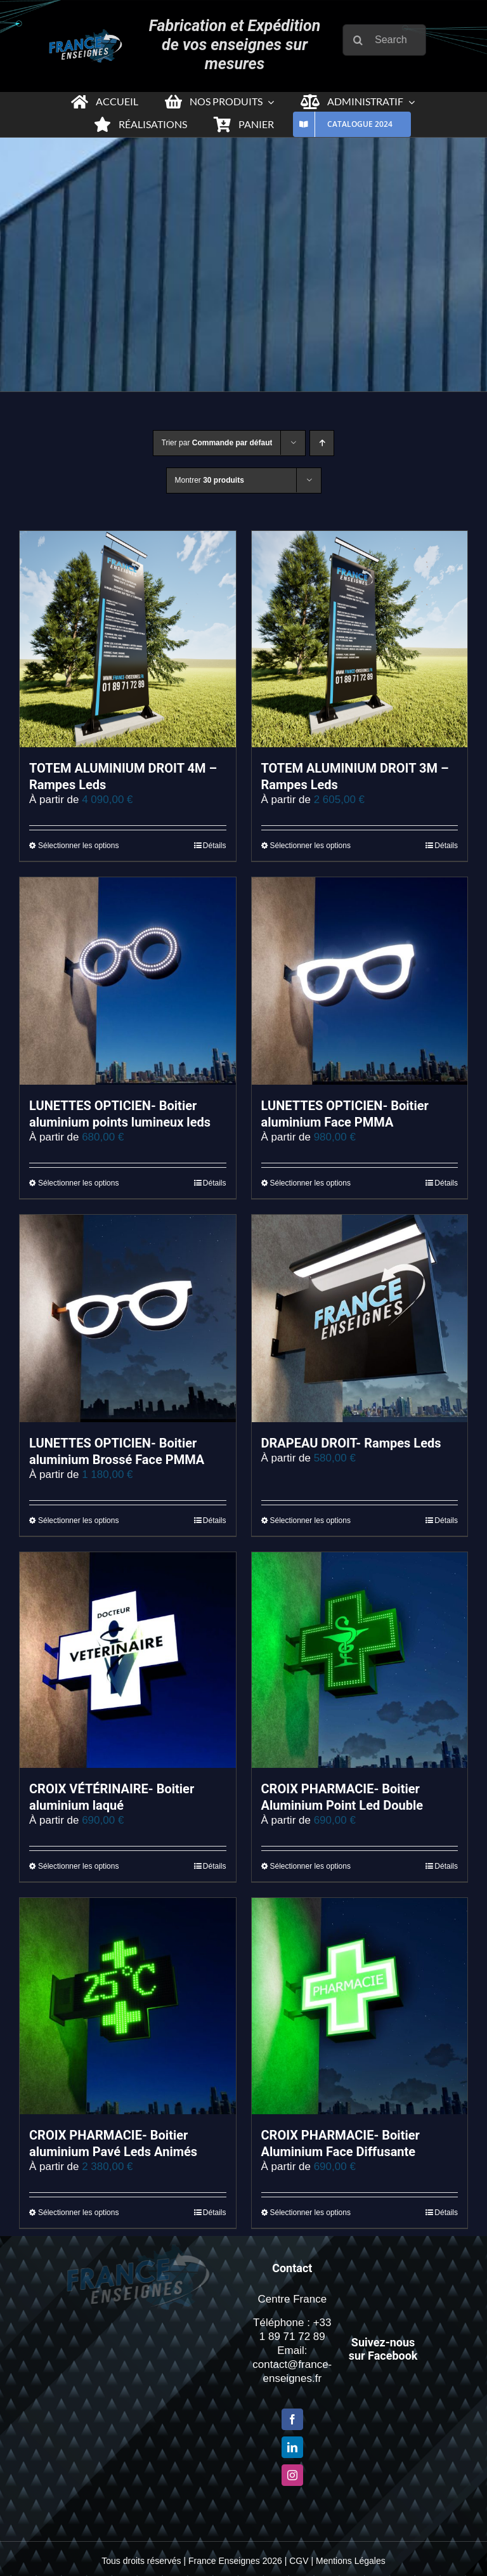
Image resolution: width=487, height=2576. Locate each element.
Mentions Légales (351, 2561)
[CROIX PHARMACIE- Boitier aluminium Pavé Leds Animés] (128, 2006)
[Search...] (388, 40)
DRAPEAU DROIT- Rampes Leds (351, 1443)
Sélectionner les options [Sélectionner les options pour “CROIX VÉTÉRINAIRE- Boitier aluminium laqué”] (78, 1866)
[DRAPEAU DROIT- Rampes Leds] (360, 1318)
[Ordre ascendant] (321, 443)
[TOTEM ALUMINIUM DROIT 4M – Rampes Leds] (128, 639)
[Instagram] (292, 2475)
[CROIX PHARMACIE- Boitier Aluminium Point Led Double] (360, 1660)
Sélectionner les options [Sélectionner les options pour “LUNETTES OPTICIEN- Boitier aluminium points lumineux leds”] (78, 1183)
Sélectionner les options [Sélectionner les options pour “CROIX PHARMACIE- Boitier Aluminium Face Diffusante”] (310, 2212)
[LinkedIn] (292, 2447)
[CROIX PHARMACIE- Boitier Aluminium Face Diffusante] (360, 2006)
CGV (298, 2561)
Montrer (209, 480)
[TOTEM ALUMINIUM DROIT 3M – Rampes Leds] (360, 639)
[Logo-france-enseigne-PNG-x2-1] (82, 35)
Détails (214, 845)
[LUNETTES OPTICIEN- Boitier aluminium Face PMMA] (360, 981)
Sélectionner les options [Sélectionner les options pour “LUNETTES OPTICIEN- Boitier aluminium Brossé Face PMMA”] (78, 1520)
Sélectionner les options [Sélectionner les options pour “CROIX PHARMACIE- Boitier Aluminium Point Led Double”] (310, 1866)
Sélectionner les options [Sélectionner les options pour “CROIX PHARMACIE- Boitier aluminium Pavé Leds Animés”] (78, 2212)
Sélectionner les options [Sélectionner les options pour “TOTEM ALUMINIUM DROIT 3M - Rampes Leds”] (310, 845)
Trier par (217, 442)
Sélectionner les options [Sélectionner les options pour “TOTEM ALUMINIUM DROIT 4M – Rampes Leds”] (78, 845)
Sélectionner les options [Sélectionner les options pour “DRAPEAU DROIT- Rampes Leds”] (310, 1520)
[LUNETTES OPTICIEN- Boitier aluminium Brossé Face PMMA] (128, 1318)
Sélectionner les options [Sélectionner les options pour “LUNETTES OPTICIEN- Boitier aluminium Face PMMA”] (310, 1183)
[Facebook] (292, 2419)
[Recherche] (362, 40)
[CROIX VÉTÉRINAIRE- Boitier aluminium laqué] (128, 1660)
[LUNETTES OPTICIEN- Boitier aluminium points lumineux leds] (128, 981)
